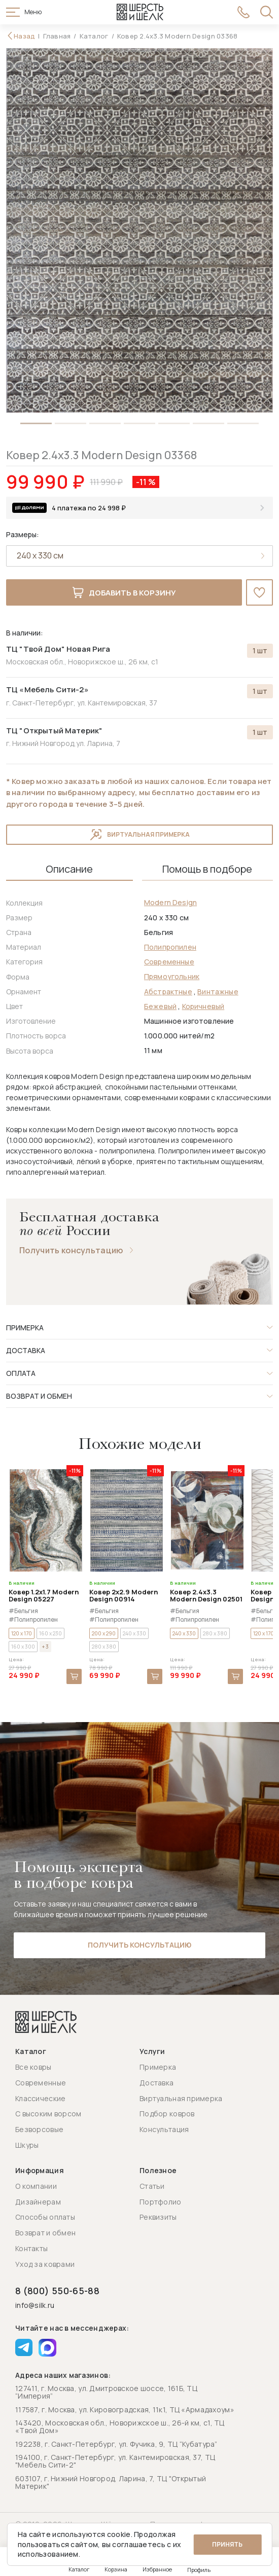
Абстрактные (168, 992)
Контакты (31, 2248)
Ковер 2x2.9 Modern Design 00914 (123, 1596)
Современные (169, 962)
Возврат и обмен (45, 2233)
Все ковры (33, 2067)
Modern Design (170, 903)
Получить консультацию (71, 1251)
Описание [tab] (69, 869)
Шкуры (27, 2145)
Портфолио (161, 2202)
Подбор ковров (167, 2114)
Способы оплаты (45, 2217)
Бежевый (160, 1007)
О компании (36, 2186)
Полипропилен (170, 947)
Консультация (164, 2130)
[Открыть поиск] (266, 12)
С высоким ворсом (48, 2114)
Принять (227, 2544)
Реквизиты (158, 2217)
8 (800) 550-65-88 (57, 2291)
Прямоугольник (171, 977)
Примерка (158, 2067)
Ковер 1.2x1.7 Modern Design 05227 (44, 1596)
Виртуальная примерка (140, 835)
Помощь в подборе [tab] (207, 869)
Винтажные (217, 992)
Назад (24, 36)
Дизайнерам (38, 2202)
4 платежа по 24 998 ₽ (89, 507)
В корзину (74, 1677)
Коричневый (203, 1007)
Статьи (152, 2186)
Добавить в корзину (123, 593)
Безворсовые (39, 2130)
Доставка (156, 2082)
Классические (40, 2098)
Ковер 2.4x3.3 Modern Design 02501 (206, 1596)
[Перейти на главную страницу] (140, 12)
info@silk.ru (34, 2305)
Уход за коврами (45, 2264)
